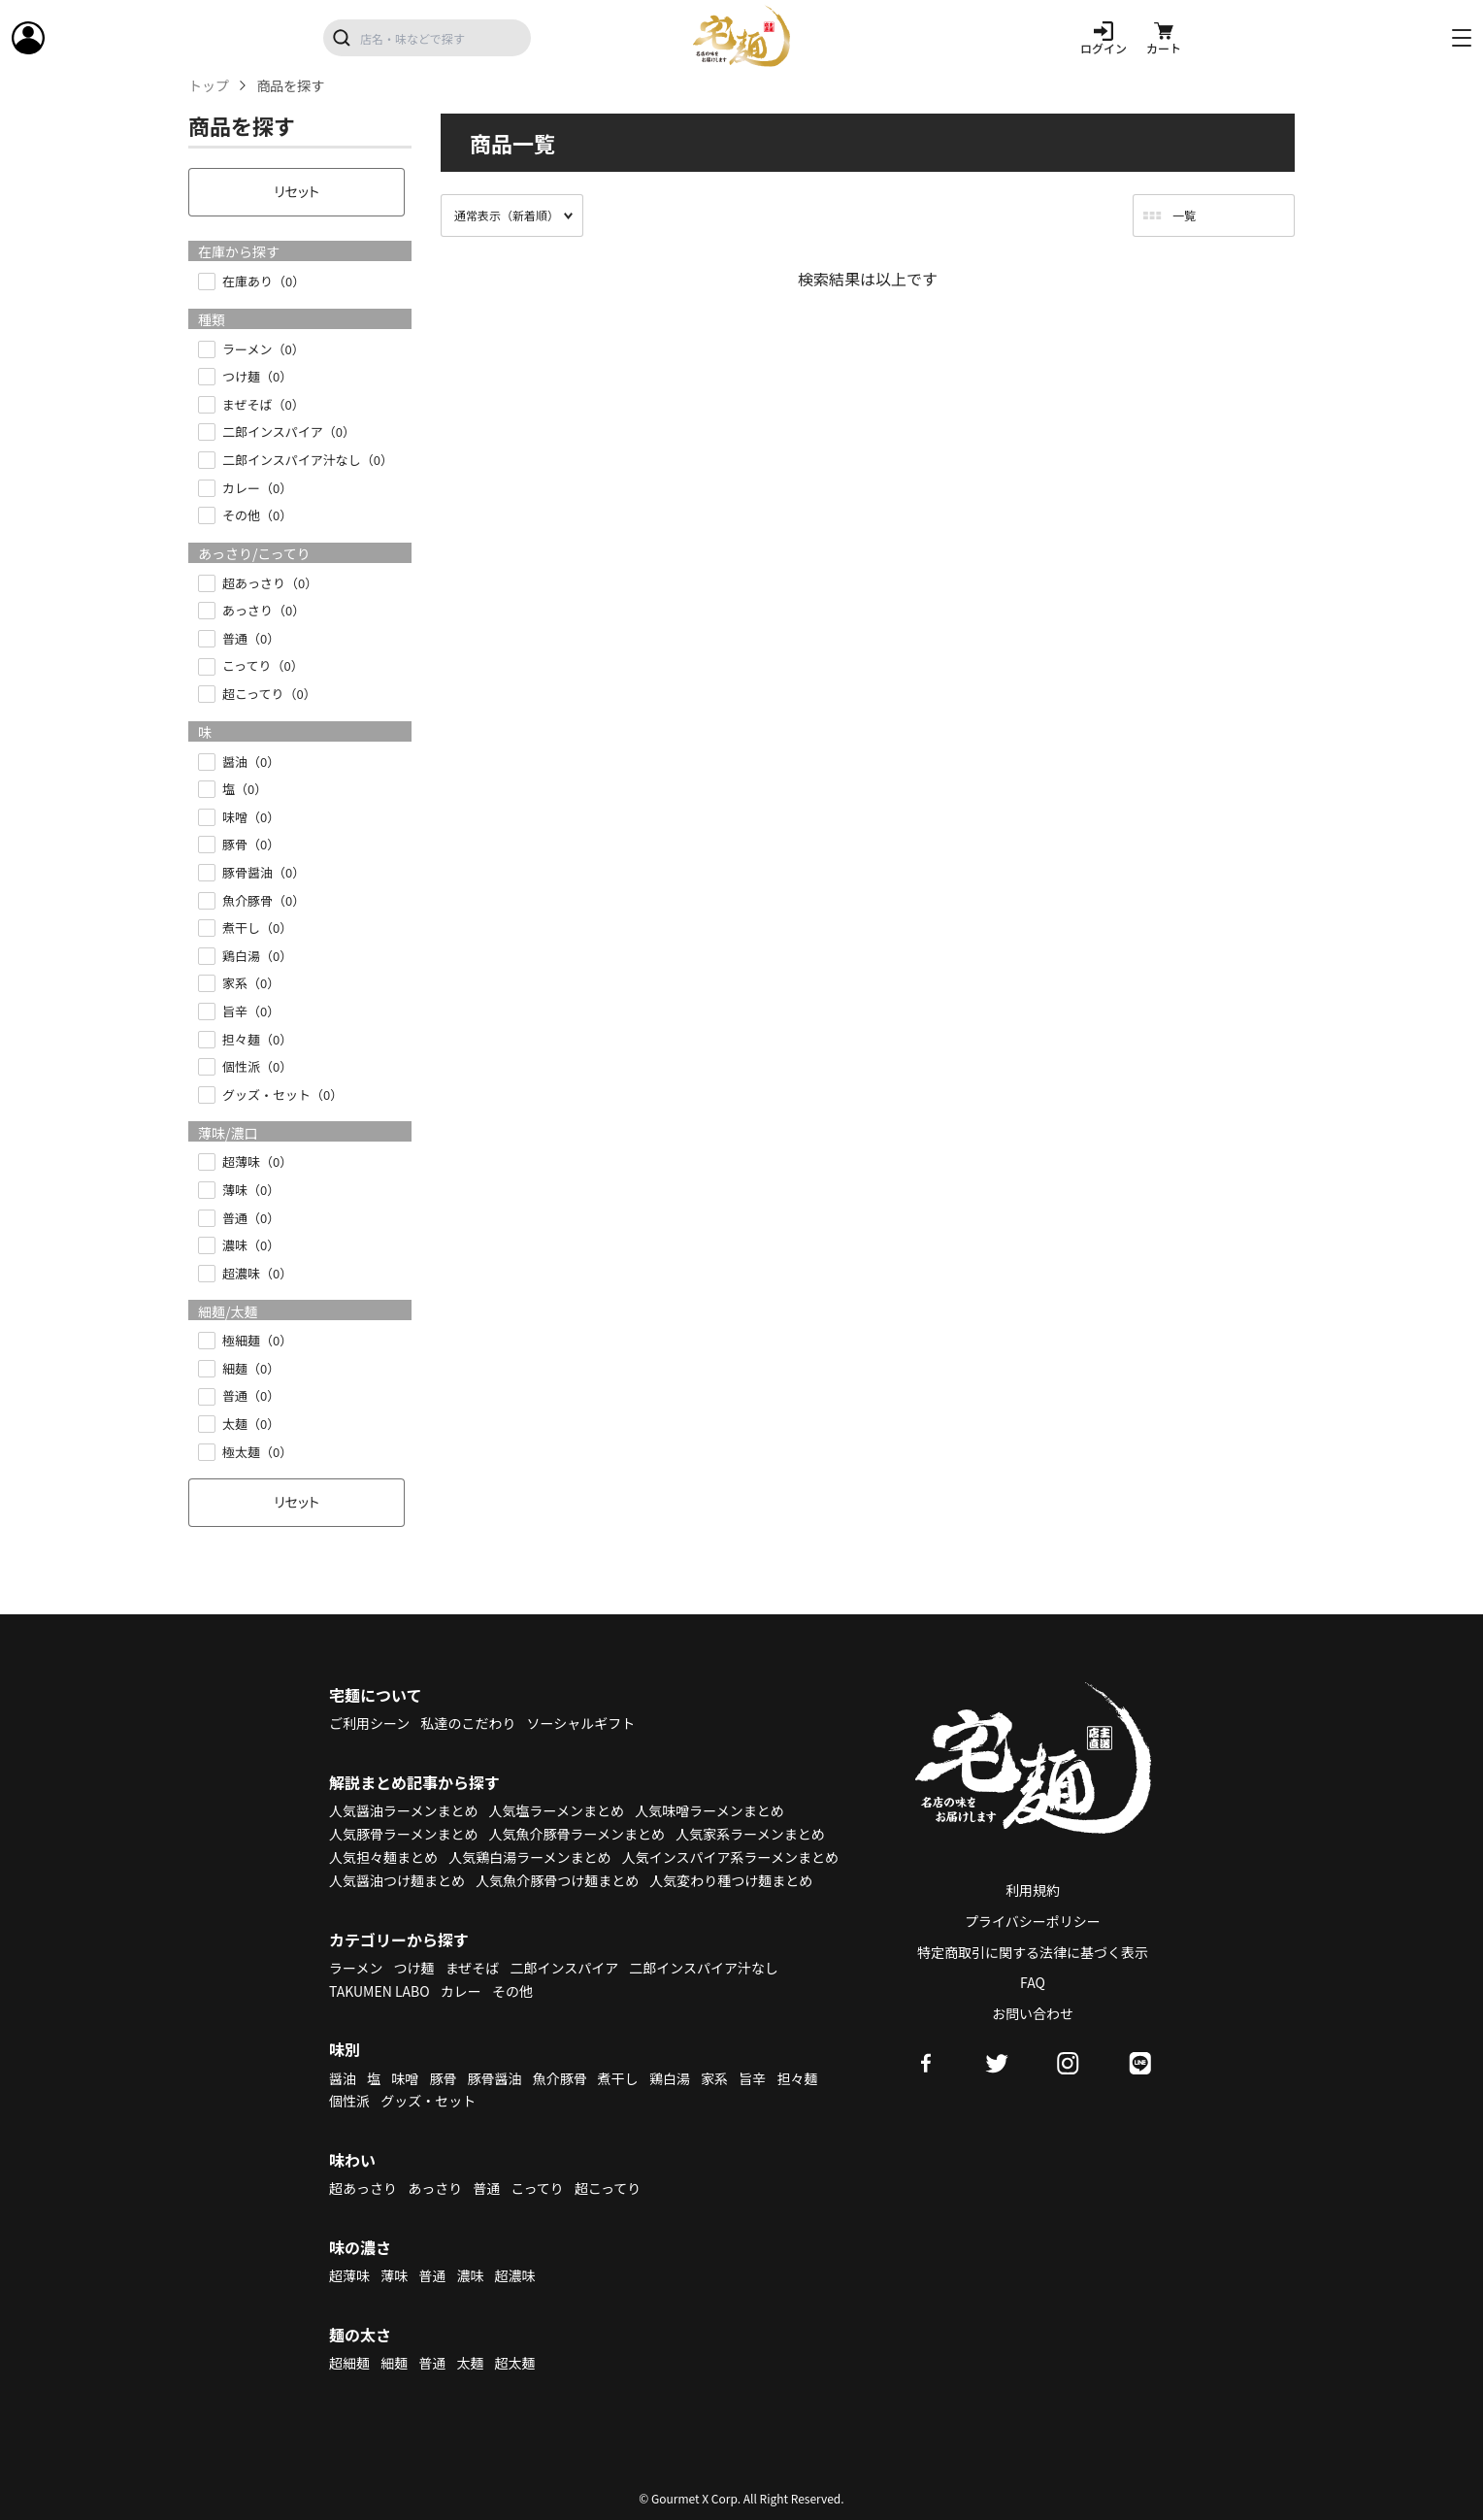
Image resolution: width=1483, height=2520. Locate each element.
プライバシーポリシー (1033, 1921)
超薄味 (349, 2275)
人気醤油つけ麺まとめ (397, 1880)
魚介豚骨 (560, 2078)
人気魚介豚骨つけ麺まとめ (557, 1880)
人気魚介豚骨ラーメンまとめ (577, 1833)
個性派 (349, 2100)
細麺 (394, 2362)
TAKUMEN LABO (379, 1991)
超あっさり (363, 2188)
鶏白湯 (669, 2078)
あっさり (435, 2188)
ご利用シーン (369, 1723)
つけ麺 (414, 1967)
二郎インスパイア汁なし (703, 1967)
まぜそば (472, 1967)
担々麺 (796, 2078)
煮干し (618, 2078)
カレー (461, 1991)
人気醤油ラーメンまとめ (403, 1810)
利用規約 (1032, 1890)
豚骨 (442, 2078)
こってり (537, 2188)
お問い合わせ (1032, 2013)
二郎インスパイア (564, 1967)
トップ (208, 86)
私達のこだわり (467, 1723)
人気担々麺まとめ (383, 1857)
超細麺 (349, 2362)
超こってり (608, 2188)
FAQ (1032, 1982)
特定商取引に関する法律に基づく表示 (1032, 1952)
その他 (512, 1991)
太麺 (469, 2362)
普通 (486, 2188)
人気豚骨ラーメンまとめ (403, 1833)
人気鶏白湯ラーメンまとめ (529, 1857)
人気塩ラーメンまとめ (556, 1810)
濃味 (469, 2275)
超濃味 (515, 2275)
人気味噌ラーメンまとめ (709, 1810)
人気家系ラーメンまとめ (750, 1833)
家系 (714, 2078)
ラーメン (355, 1967)
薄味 (394, 2275)
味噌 (404, 2078)
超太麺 (515, 2362)
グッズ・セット (428, 2100)
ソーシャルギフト (581, 1723)
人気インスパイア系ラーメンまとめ (730, 1857)
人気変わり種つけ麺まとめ (730, 1880)
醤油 (342, 2078)
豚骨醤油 (495, 2078)
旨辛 (752, 2078)
